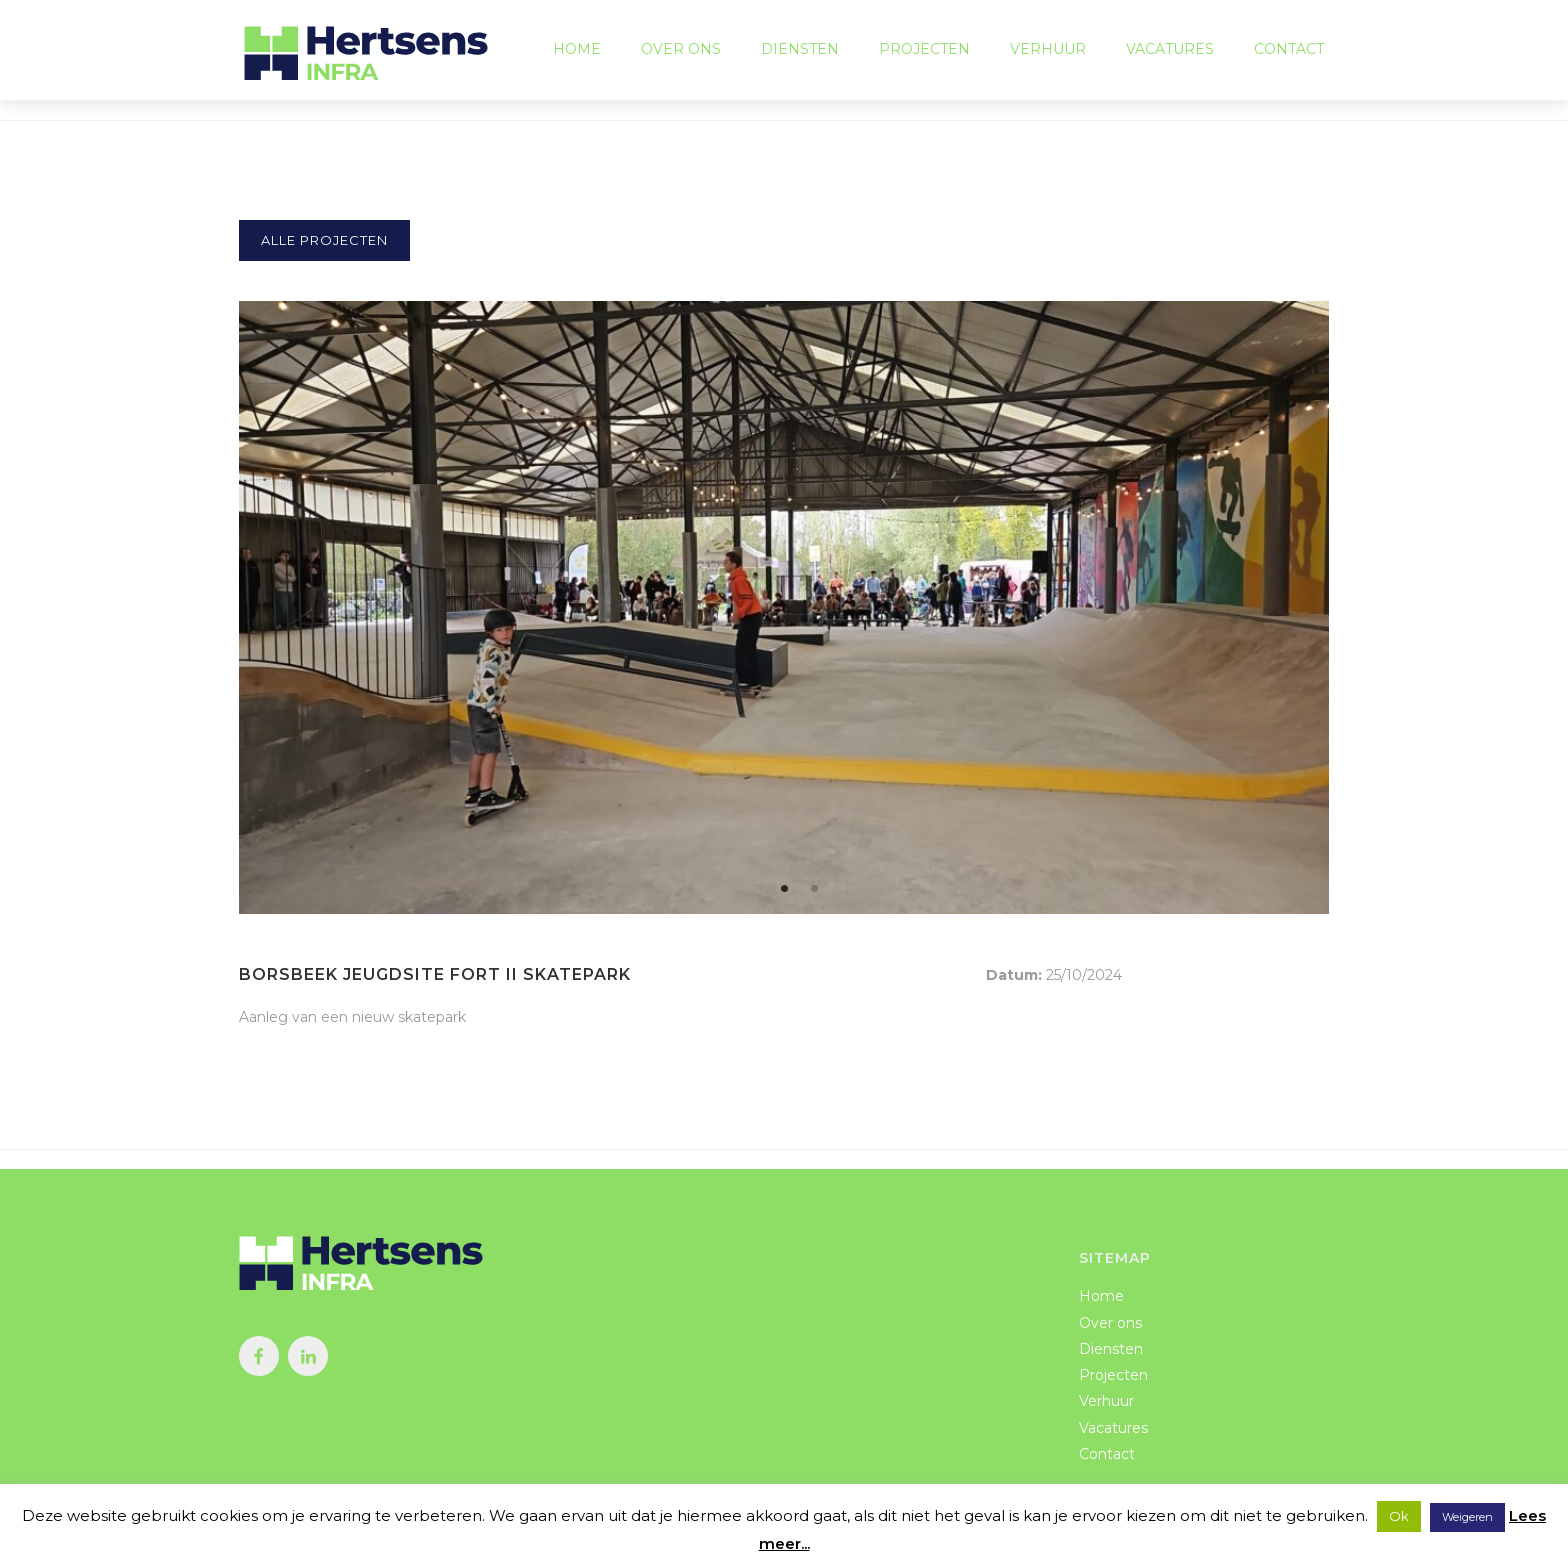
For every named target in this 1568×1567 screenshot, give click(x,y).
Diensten (800, 50)
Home (577, 50)
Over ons (681, 50)
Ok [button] (1399, 1516)
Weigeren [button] (1467, 1517)
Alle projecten (324, 240)
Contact (1289, 50)
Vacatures (1170, 50)
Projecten (924, 50)
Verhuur (1048, 50)
